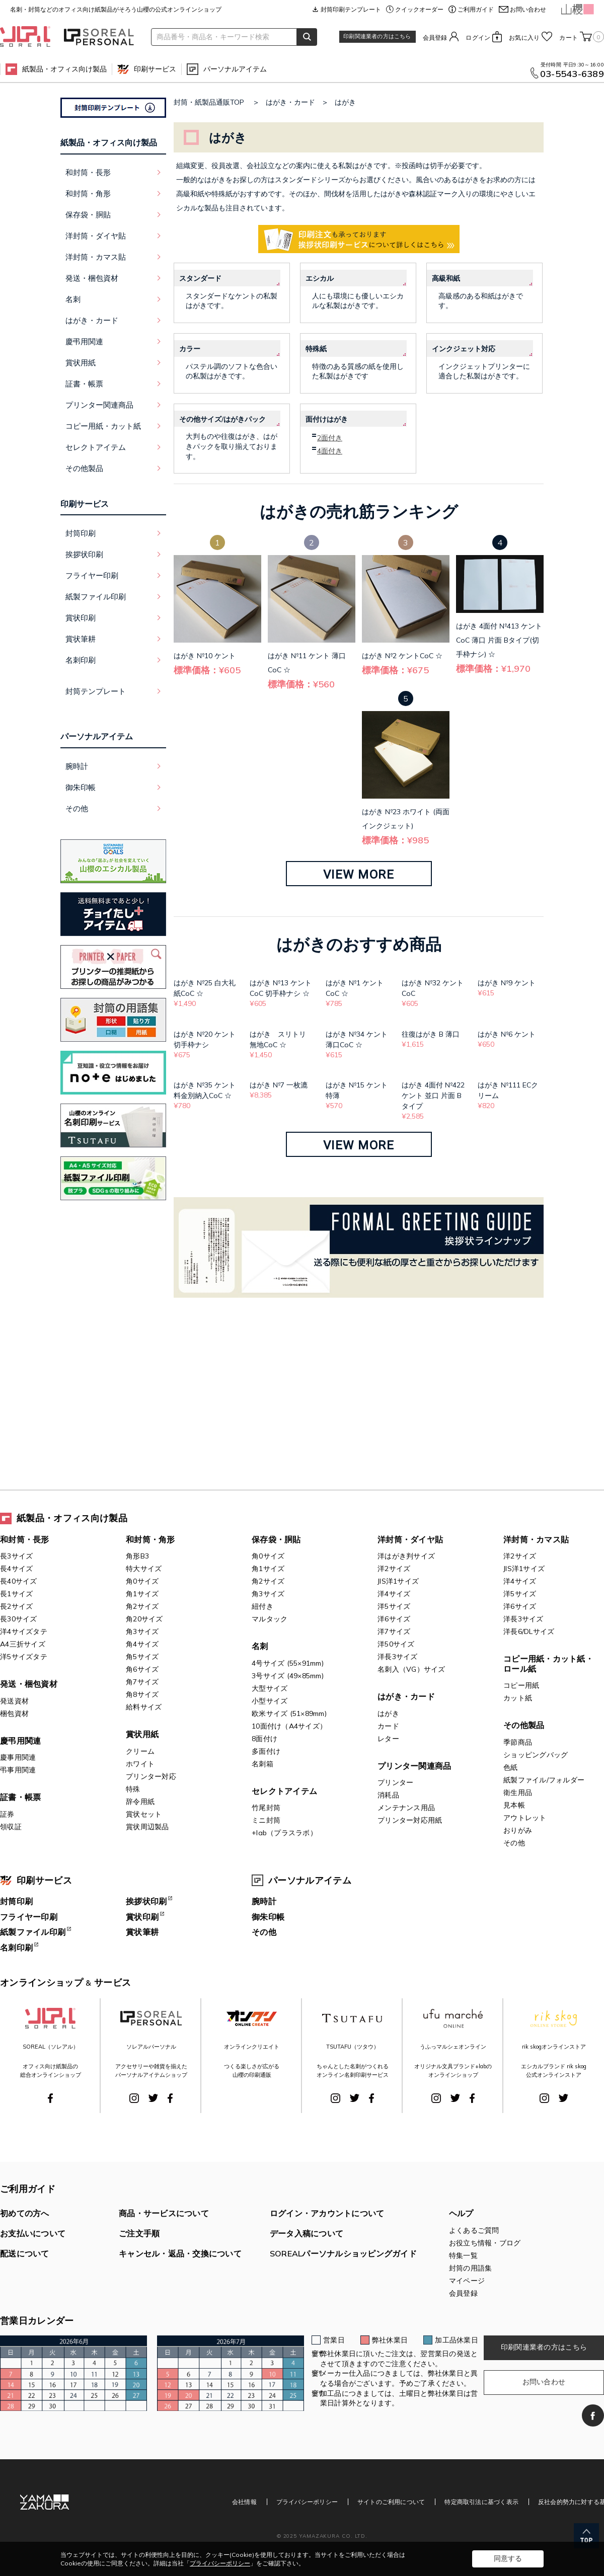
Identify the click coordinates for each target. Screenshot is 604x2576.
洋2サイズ (394, 1568)
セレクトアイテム (284, 1791)
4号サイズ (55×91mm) (288, 1663)
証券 (7, 1814)
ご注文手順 (139, 2233)
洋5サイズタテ (23, 1656)
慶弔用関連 (20, 1741)
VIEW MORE (359, 875)
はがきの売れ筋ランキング (359, 511)
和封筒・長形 (24, 1539)
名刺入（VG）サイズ (411, 1669)
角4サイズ (142, 1644)
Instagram (134, 2098)
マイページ (467, 2280)
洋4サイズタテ (23, 1631)
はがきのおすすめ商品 (358, 944)
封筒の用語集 (470, 2268)
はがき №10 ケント (205, 655)
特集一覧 (463, 2255)
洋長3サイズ (398, 1656)
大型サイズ (269, 1688)
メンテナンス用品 (406, 1807)
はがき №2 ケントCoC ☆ (402, 655)
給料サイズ (144, 1706)
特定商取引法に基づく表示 (481, 2502)
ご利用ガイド (476, 9)
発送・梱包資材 (28, 1684)
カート (581, 36)
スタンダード (200, 278)
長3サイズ (16, 1555)
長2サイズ (16, 1606)
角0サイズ (142, 1581)
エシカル (320, 278)
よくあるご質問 (474, 2230)
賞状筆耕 (80, 639)
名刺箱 (262, 1763)
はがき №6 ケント (507, 1034)
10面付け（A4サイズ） (289, 1726)
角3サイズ (142, 1631)
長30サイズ (18, 1618)
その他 (76, 808)
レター (388, 1738)
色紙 (510, 1767)
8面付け (264, 1738)
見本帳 (514, 1805)
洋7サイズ (394, 1631)
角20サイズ (144, 1618)
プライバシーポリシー (307, 2502)
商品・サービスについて (164, 2213)
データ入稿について (306, 2233)
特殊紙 (316, 348)
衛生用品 (517, 1792)
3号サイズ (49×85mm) (288, 1675)
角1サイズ (142, 1593)
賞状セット (144, 1814)
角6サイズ (142, 1669)
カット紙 (517, 1697)
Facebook (50, 2098)
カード (388, 1726)
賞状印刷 (80, 617)
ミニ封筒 (266, 1820)
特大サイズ (144, 1568)
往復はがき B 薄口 (431, 1034)
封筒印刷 (80, 533)
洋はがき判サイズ (406, 1555)
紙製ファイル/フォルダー (543, 1779)
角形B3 (137, 1555)
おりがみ (517, 1830)
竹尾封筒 (266, 1807)
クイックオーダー (419, 9)
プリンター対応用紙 (410, 1820)
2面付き (329, 437)
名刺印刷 (80, 660)
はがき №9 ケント (507, 982)
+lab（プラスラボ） (284, 1832)
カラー (189, 348)
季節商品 (517, 1742)
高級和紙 (446, 278)
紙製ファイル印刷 (95, 596)
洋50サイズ (396, 1644)
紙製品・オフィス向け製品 (64, 68)
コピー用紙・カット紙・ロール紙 (548, 1664)
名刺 (260, 1646)
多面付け (266, 1751)
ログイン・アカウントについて (327, 2213)
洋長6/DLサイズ (528, 1631)
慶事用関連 (18, 1757)
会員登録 (435, 37)
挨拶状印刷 (84, 554)
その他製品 (523, 1725)
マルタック (269, 1618)
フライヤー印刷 (91, 575)
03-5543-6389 (572, 74)
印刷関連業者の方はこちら (377, 36)
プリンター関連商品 (414, 1766)
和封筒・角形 (150, 1539)
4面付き (329, 450)
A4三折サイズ (22, 1644)
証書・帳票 (20, 1797)
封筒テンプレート (95, 691)
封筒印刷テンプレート (351, 9)
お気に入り (524, 37)
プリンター (395, 1782)
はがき (345, 102)
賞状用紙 (142, 1734)
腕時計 (76, 766)
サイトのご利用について (391, 2502)
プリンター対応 (151, 1776)
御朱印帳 (80, 787)
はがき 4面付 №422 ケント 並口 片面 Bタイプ (433, 1095)
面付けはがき (327, 419)
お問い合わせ (528, 9)
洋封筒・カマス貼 (536, 1539)
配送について (24, 2253)
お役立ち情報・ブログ (485, 2242)
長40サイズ (18, 1581)
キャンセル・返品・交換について (180, 2253)
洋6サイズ (394, 1618)
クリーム (140, 1751)
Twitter (153, 2098)
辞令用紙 (140, 1801)
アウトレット (525, 1817)
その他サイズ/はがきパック (222, 419)
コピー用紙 (521, 1685)
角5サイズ (142, 1656)
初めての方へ (24, 2213)
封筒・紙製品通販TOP (209, 102)
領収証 (11, 1826)
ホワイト (140, 1763)
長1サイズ (16, 1593)
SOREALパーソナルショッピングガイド (343, 2253)
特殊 (133, 1788)
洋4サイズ (394, 1593)
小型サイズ (269, 1700)
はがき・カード (290, 102)
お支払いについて (32, 2233)
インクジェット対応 (463, 348)
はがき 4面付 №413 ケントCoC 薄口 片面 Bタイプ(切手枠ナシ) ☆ (499, 640)
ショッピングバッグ (535, 1754)
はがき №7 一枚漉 (279, 1084)
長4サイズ (16, 1568)
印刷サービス (155, 68)
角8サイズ (142, 1694)
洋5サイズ (394, 1606)
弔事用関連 (18, 1769)
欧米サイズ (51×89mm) (289, 1713)
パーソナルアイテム (235, 68)
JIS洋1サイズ (398, 1581)
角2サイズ (142, 1606)
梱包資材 (14, 1713)
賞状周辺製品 (147, 1826)
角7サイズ (142, 1681)
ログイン (478, 37)
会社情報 (244, 2502)
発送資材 (14, 1700)
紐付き (262, 1606)
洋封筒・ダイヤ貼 (410, 1539)
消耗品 (388, 1795)
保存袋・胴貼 (276, 1539)
